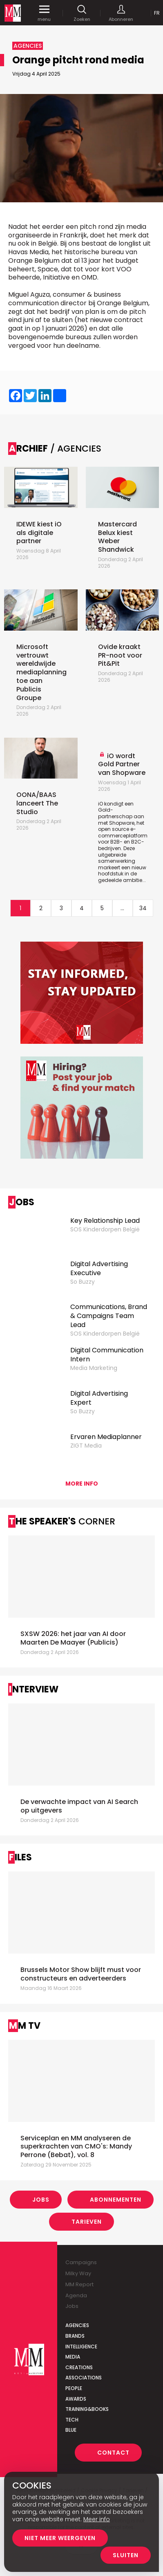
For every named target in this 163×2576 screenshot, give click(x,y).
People (73, 2388)
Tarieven (86, 2222)
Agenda (76, 2295)
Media (72, 2356)
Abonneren (121, 13)
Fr (157, 12)
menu (44, 13)
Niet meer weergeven (60, 2538)
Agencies (77, 2325)
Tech (71, 2419)
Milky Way (78, 2273)
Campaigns (81, 2262)
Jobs (40, 2200)
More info (81, 1483)
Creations (79, 2367)
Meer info (96, 2519)
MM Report (79, 2284)
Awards (75, 2398)
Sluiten (125, 2555)
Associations (83, 2377)
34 (143, 908)
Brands (75, 2335)
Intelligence (81, 2346)
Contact (113, 2452)
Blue (70, 2429)
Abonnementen (115, 2200)
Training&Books (87, 2409)
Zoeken (82, 13)
